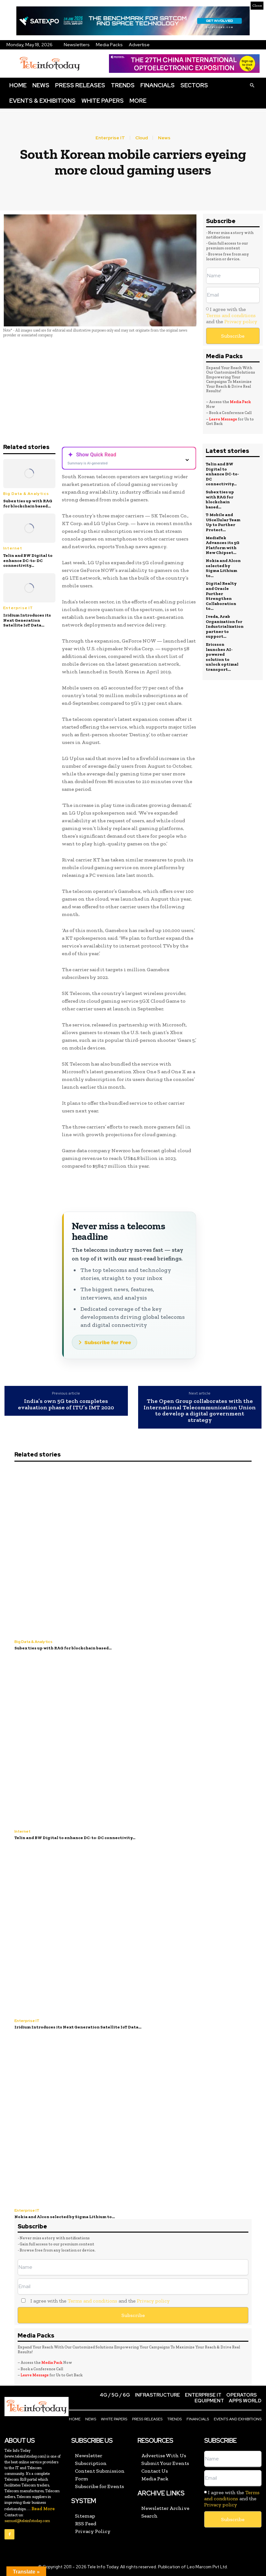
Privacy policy (240, 321)
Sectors (194, 85)
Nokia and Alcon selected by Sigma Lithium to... (223, 568)
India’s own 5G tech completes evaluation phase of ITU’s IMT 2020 (66, 1404)
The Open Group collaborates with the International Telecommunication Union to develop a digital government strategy (200, 1410)
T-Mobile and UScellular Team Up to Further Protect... (223, 522)
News (40, 85)
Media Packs (109, 45)
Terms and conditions (231, 315)
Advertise (139, 45)
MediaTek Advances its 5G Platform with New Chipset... (222, 545)
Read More (43, 2508)
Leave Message (223, 419)
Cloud (141, 137)
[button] (252, 85)
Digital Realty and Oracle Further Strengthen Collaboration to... (221, 596)
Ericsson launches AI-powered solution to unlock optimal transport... (222, 657)
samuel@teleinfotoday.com (27, 2521)
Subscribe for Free (108, 1342)
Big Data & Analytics (26, 493)
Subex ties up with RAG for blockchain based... (27, 503)
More (137, 100)
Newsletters (77, 45)
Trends (123, 85)
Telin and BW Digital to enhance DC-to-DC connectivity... (28, 560)
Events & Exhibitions (42, 100)
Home (18, 85)
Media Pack (240, 402)
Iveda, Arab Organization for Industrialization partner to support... (225, 626)
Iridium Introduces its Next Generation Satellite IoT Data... (27, 620)
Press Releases (80, 85)
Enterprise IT (110, 137)
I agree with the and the (231, 315)
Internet (12, 548)
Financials (157, 85)
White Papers (102, 100)
